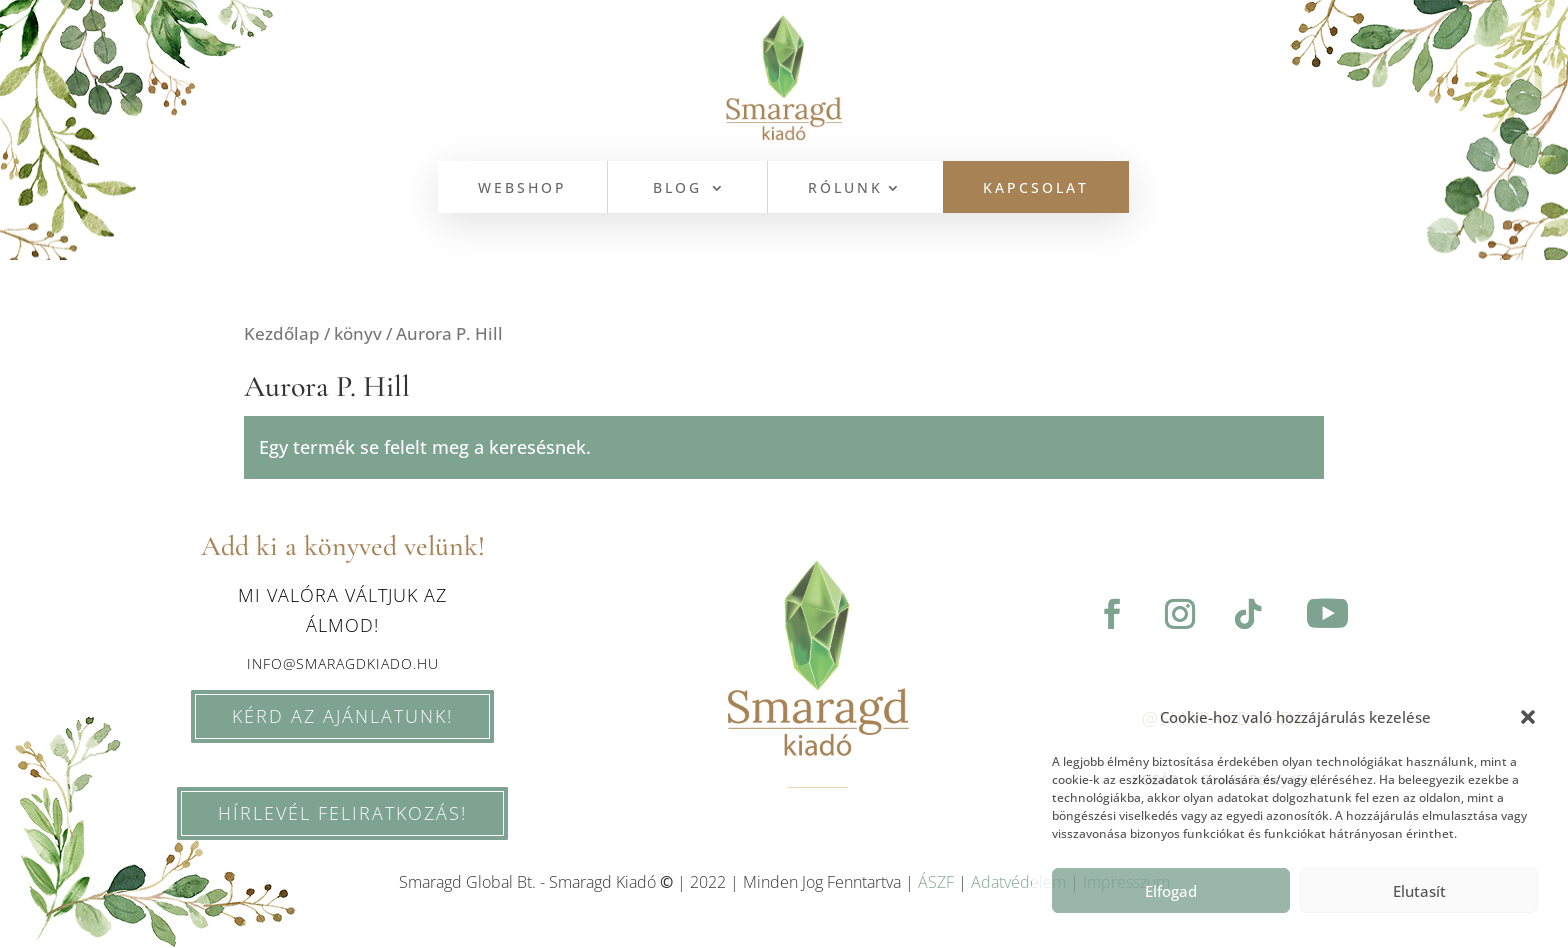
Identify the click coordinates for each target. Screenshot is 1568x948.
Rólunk (845, 189)
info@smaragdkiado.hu (343, 663)
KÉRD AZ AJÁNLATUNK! (325, 716)
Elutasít (1419, 891)
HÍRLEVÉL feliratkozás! (283, 813)
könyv (358, 333)
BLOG (677, 189)
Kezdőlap (282, 333)
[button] (1528, 717)
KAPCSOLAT (1036, 189)
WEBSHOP (522, 189)
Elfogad (1171, 891)
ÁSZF (936, 882)
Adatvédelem (1018, 882)
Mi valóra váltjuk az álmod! (342, 610)
